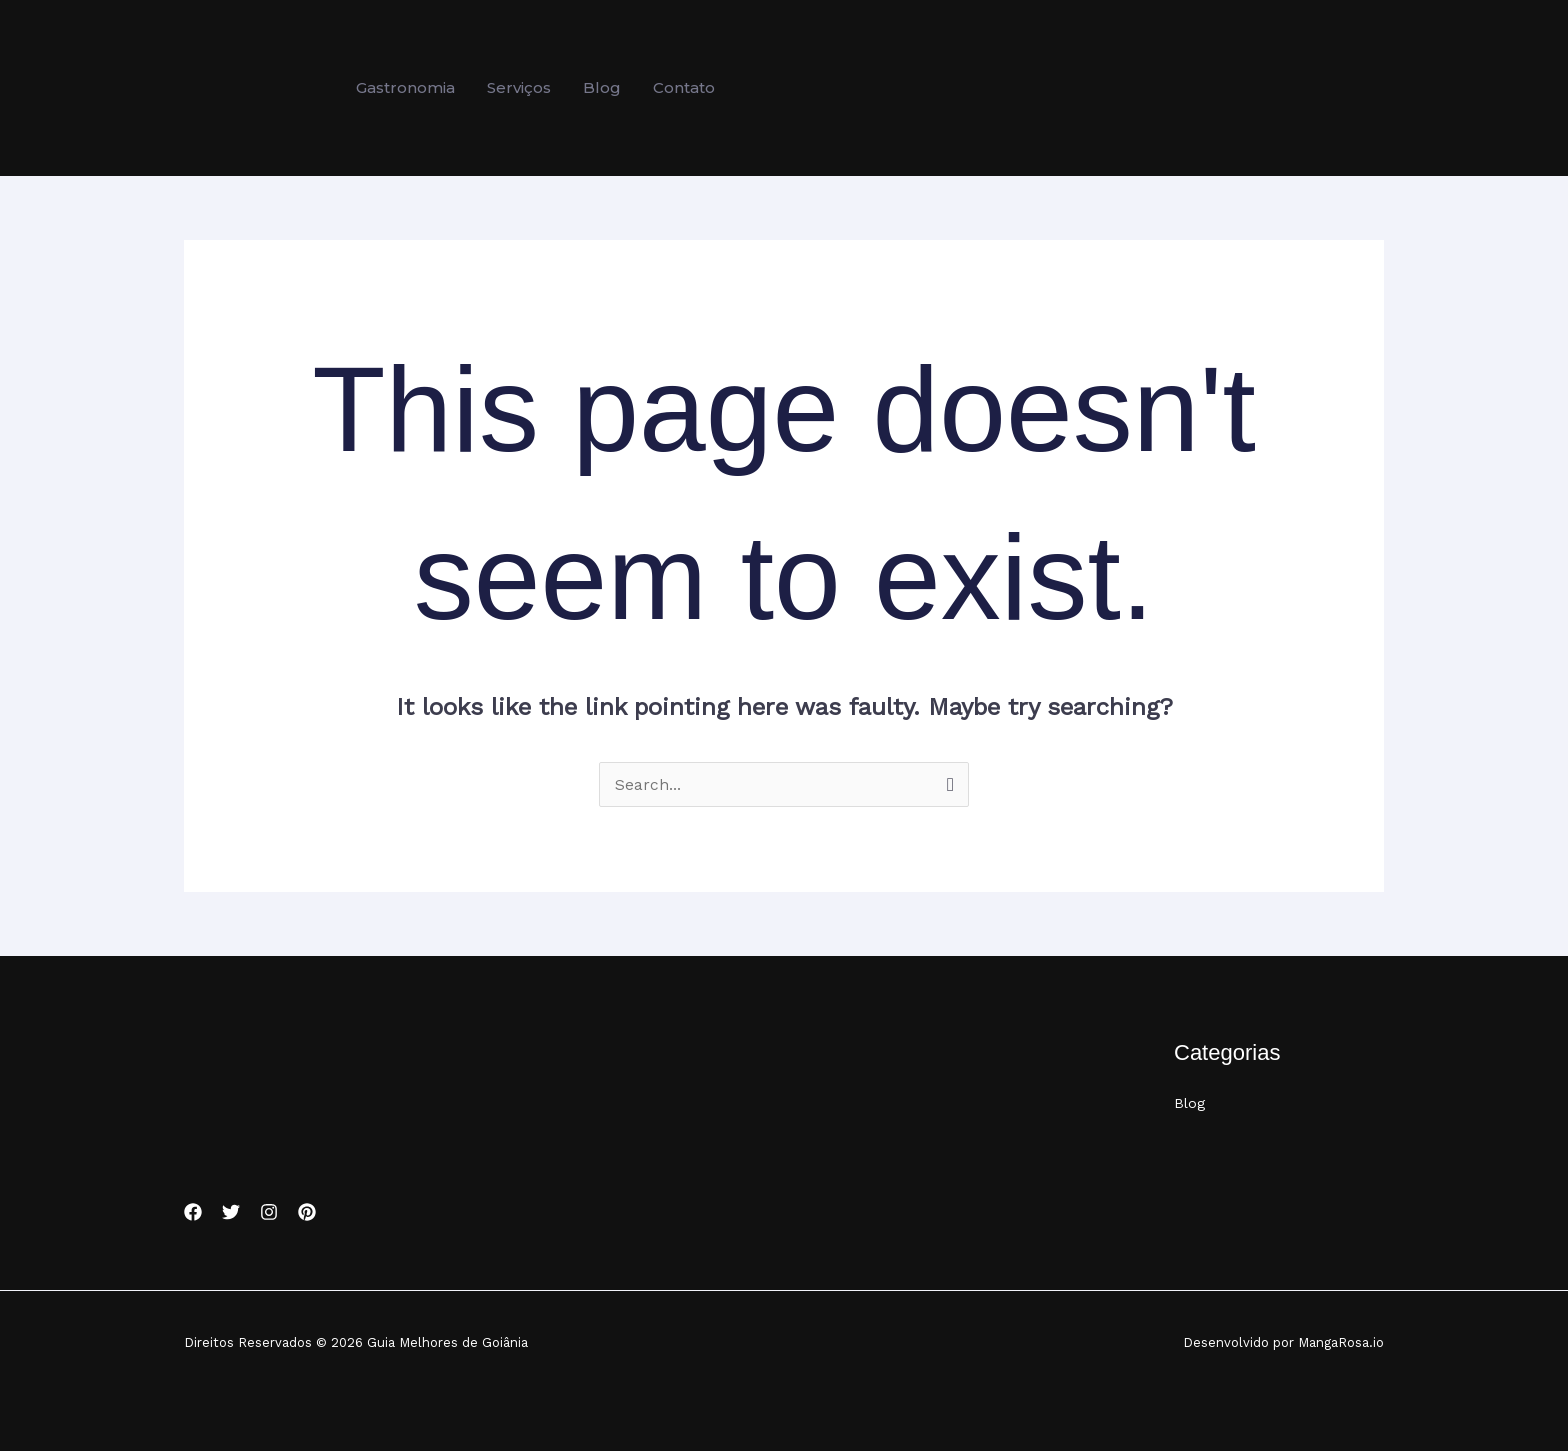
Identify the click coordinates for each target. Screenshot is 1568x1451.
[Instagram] (269, 1212)
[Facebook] (193, 1212)
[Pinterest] (307, 1212)
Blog (1189, 1104)
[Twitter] (231, 1212)
